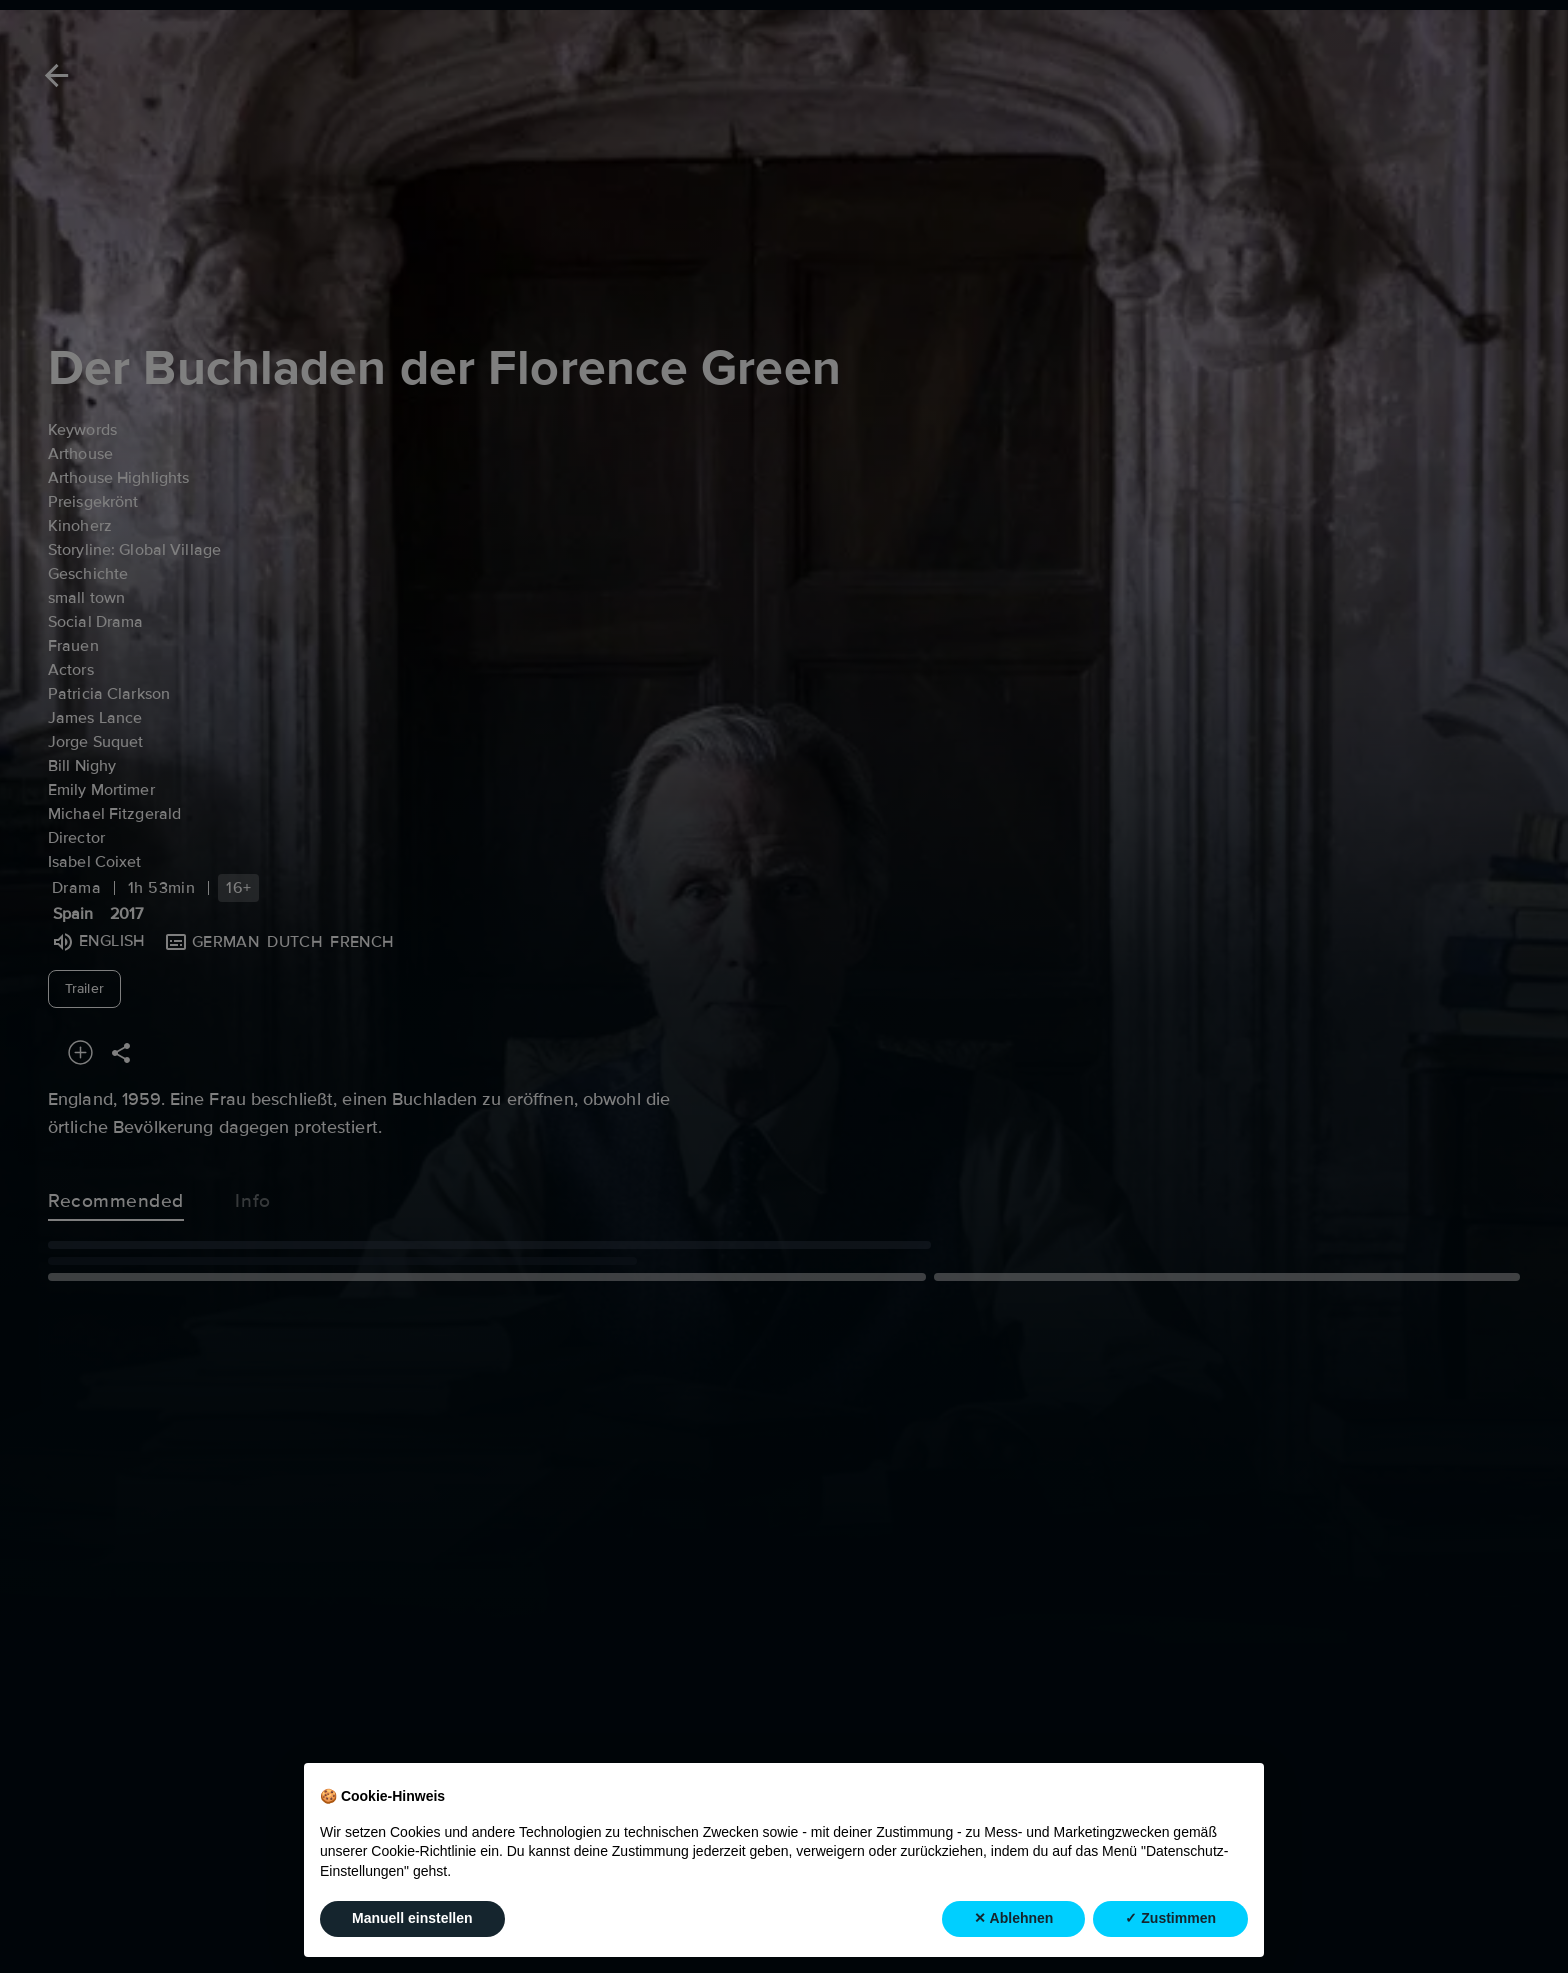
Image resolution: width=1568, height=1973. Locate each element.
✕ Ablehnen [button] (1013, 1919)
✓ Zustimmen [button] (1170, 1919)
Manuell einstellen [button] (412, 1919)
